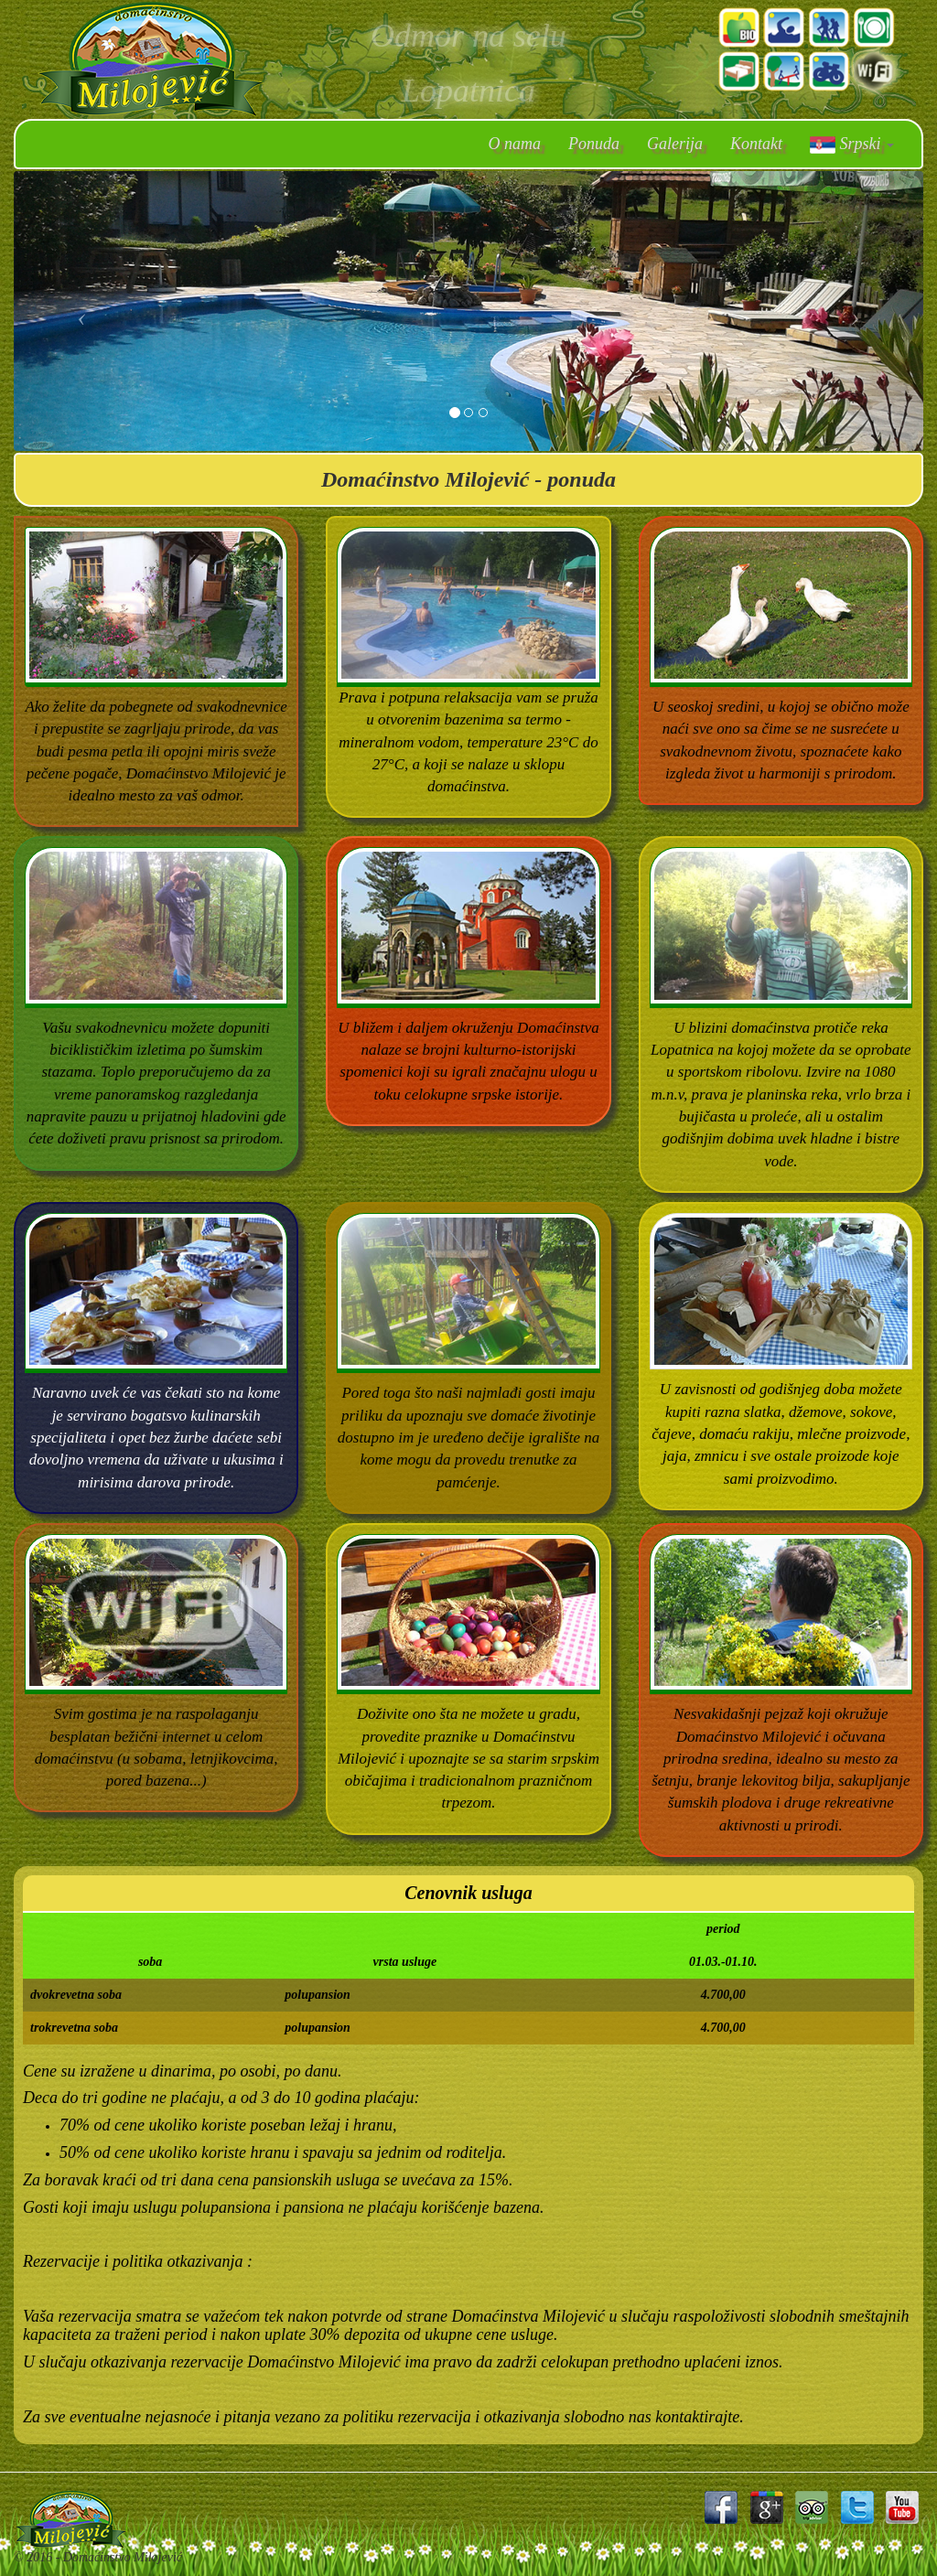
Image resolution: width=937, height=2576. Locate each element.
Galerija (675, 143)
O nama (515, 143)
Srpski (852, 144)
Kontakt (756, 143)
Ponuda (593, 143)
